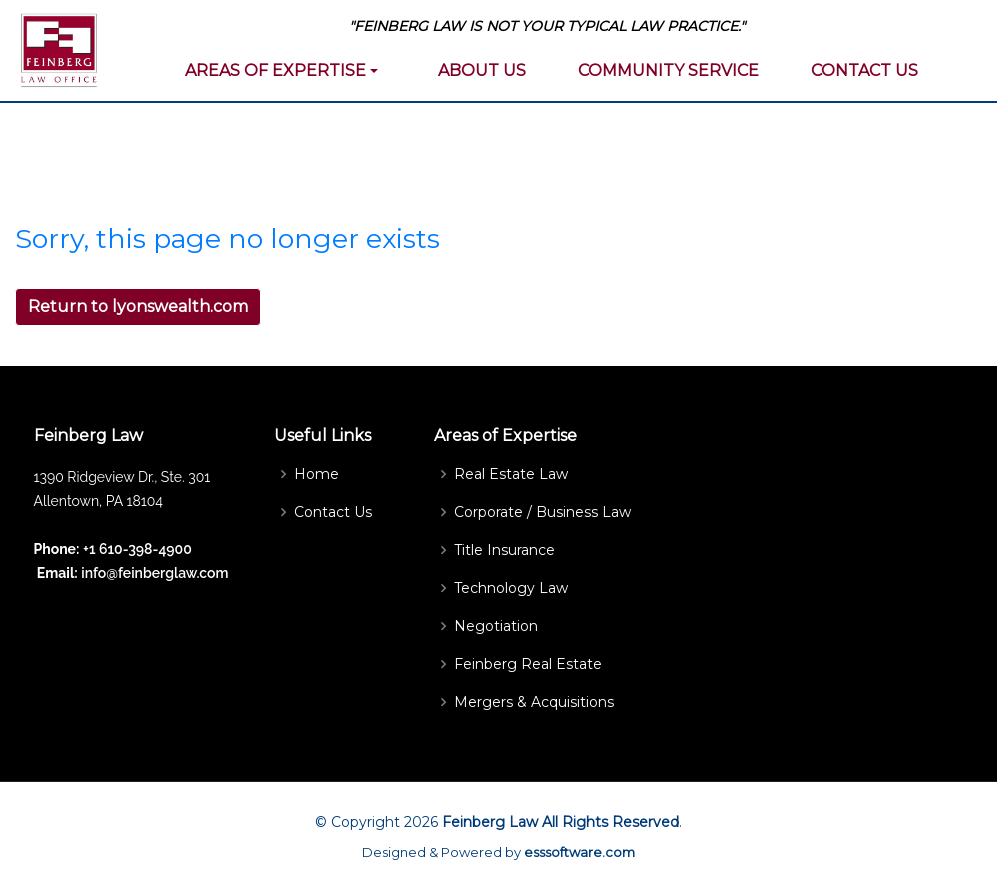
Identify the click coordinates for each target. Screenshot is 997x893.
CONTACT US (864, 70)
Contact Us (333, 512)
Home (316, 474)
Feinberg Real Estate (528, 664)
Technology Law (511, 588)
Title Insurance (504, 550)
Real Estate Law (511, 474)
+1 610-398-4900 (137, 549)
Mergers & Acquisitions (534, 702)
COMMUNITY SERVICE (668, 70)
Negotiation (496, 626)
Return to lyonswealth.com (138, 306)
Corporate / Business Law (542, 512)
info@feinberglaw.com (153, 573)
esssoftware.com (579, 852)
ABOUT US (482, 70)
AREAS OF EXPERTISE (275, 70)
